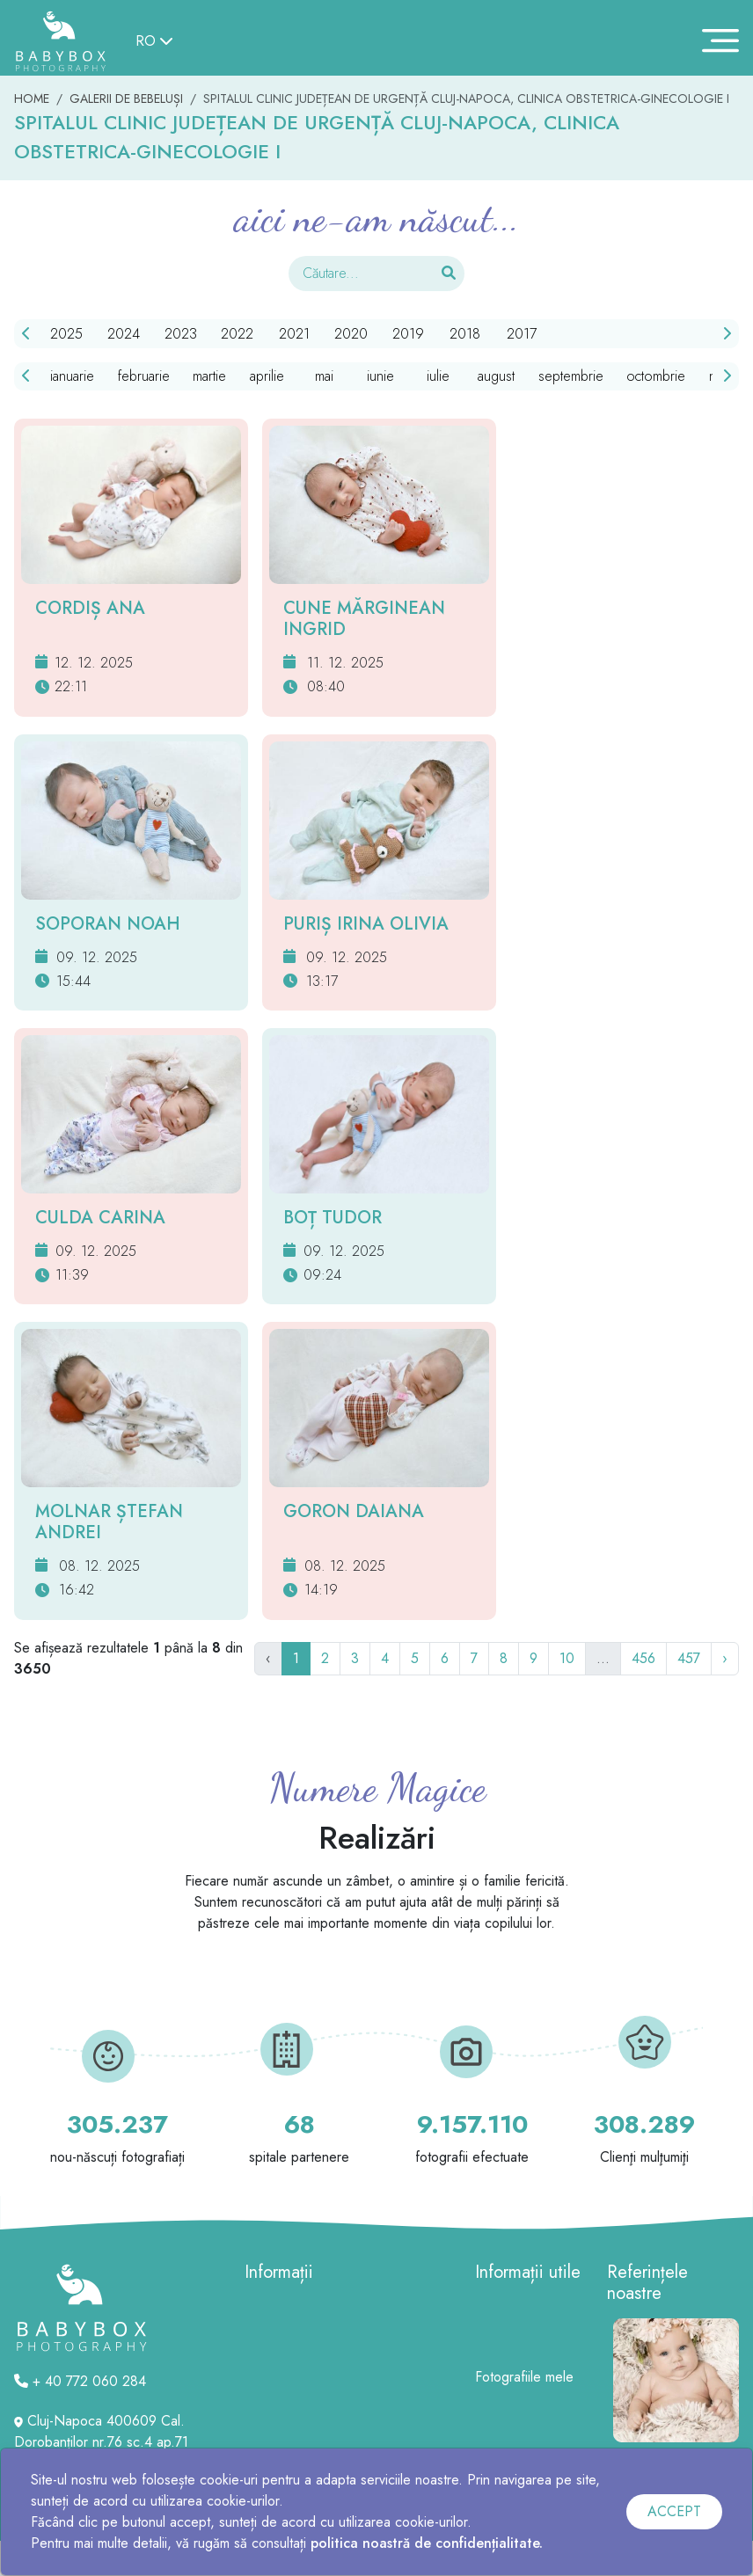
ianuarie (72, 376)
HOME (31, 98)
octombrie (655, 376)
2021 (294, 334)
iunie (380, 376)
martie (209, 376)
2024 (123, 334)
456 (643, 1658)
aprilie (267, 376)
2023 (180, 334)
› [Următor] (724, 1658)
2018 (465, 334)
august (496, 376)
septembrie (570, 376)
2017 (522, 334)
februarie (144, 376)
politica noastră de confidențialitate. (427, 2543)
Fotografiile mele (524, 2377)
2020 (351, 334)
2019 (408, 334)
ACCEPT (674, 2511)
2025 (66, 334)
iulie (438, 376)
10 (566, 1658)
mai (324, 376)
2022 (237, 334)
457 (688, 1658)
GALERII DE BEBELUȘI (126, 98)
